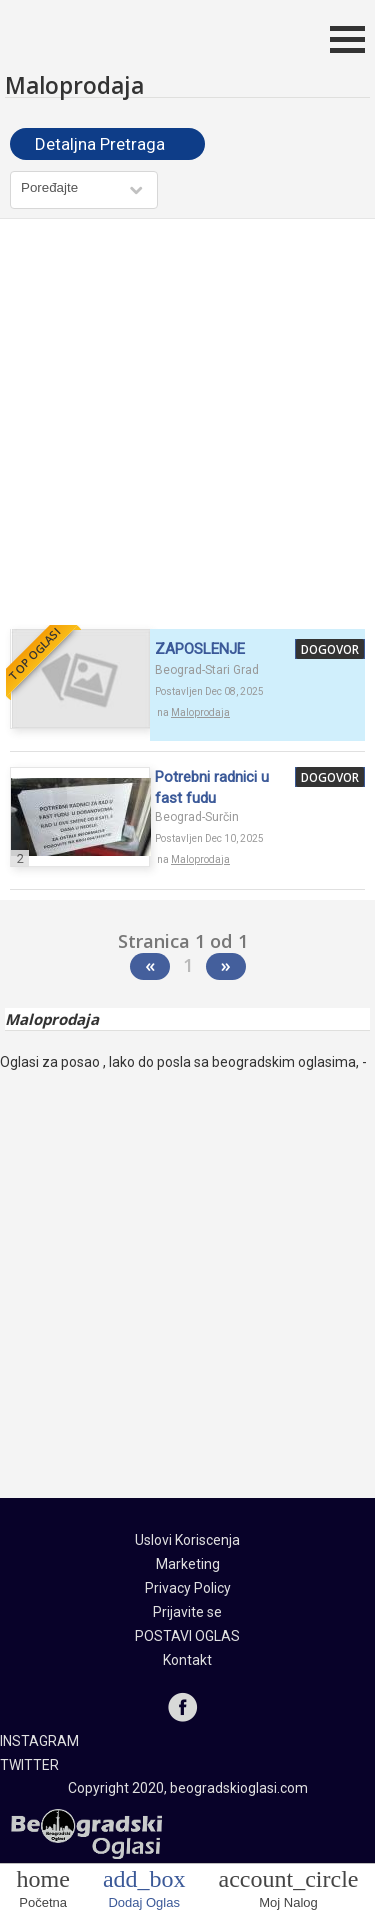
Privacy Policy (188, 1588)
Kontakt (187, 1660)
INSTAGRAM (39, 1741)
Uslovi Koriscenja (187, 1540)
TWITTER (29, 1765)
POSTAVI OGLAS (187, 1636)
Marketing (188, 1564)
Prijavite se (187, 1612)
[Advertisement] (187, 426)
